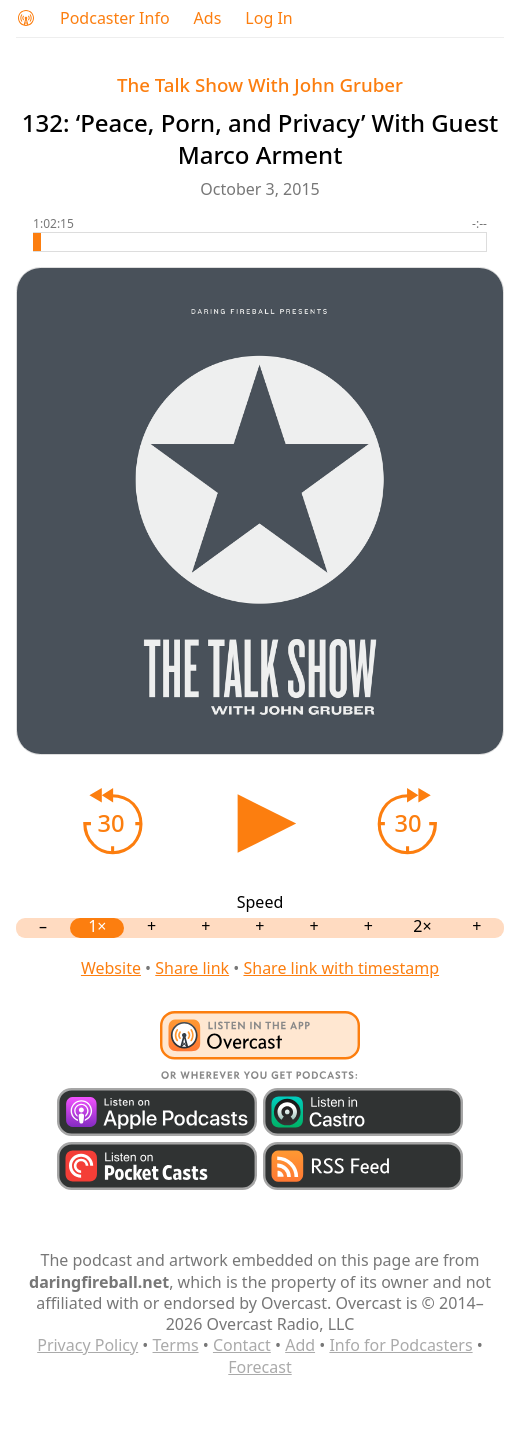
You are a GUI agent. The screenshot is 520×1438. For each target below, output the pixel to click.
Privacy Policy (87, 1345)
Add (300, 1345)
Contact (242, 1345)
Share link (192, 968)
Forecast (259, 1367)
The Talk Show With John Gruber (260, 84)
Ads (208, 18)
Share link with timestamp (341, 968)
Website (111, 968)
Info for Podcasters (400, 1345)
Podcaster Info (115, 18)
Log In (268, 18)
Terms (176, 1345)
